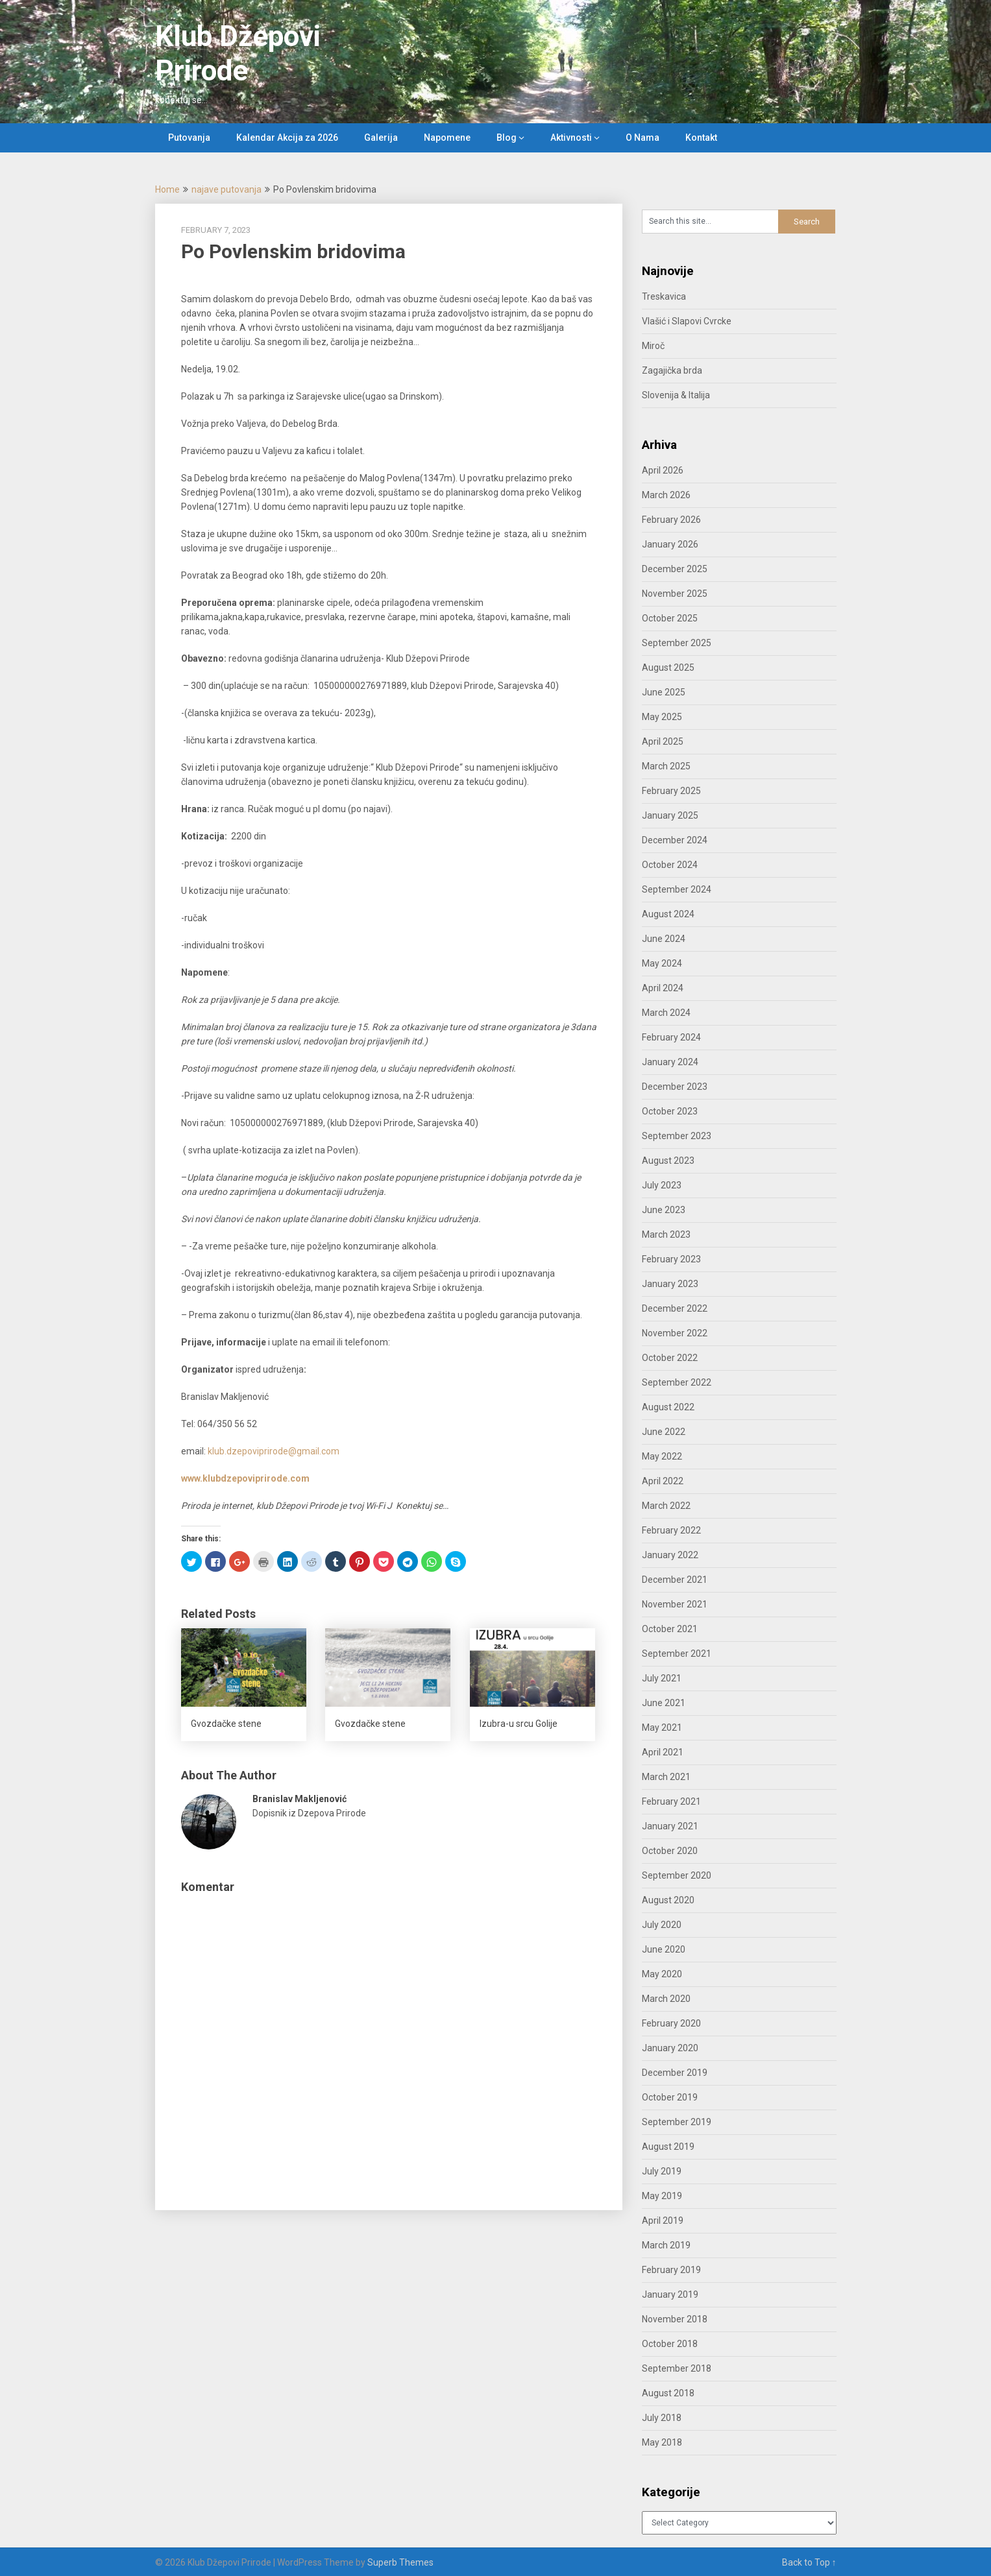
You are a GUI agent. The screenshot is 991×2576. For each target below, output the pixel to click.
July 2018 (661, 2418)
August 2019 (668, 2146)
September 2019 (676, 2122)
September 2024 (676, 889)
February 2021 (671, 1801)
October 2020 (670, 1851)
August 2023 (668, 1160)
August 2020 (668, 1900)
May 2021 (662, 1727)
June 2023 (663, 1210)
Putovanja (189, 137)
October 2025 (670, 618)
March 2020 (666, 1998)
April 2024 (662, 988)
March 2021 (666, 1777)
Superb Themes (400, 2562)
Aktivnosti (571, 137)
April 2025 (662, 741)
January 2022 (670, 1555)
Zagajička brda (672, 370)
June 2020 (663, 1949)
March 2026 (666, 495)
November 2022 (674, 1333)
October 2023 (670, 1111)
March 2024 (666, 1012)
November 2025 (674, 593)
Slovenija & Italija (676, 395)
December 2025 (674, 569)
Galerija (381, 137)
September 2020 (676, 1875)
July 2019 (661, 2171)
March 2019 (666, 2245)
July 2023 (661, 1185)
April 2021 (662, 1752)
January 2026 (670, 544)
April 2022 (662, 1481)
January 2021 (670, 1826)
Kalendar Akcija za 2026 (287, 137)
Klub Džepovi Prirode (238, 53)
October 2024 (670, 865)
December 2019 (674, 2072)
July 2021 (661, 1678)
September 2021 (676, 1653)
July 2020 (661, 1925)
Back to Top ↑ (809, 2562)
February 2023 (671, 1259)
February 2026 (671, 519)
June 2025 (663, 692)
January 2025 (670, 815)
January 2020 (670, 2048)
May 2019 (662, 2196)
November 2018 (674, 2319)
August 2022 (668, 1407)
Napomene (447, 137)
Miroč (653, 346)
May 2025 (662, 717)
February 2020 (671, 2023)
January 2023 (670, 1284)
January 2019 (670, 2294)
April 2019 (662, 2220)
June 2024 (663, 938)
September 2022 (676, 1382)
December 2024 (674, 840)
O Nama (642, 137)
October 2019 (670, 2097)
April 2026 (662, 470)
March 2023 (666, 1234)
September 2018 (676, 2368)
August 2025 (668, 667)
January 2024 (670, 1062)
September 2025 (676, 643)
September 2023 (676, 1136)
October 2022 (670, 1358)
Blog (506, 137)
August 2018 (668, 2393)
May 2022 (662, 1456)
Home (167, 189)
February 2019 (671, 2270)
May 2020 (662, 1974)
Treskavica (664, 296)
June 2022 (663, 1431)
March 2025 (666, 766)
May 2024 (662, 963)
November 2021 (674, 1604)
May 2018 (662, 2442)
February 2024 (671, 1037)
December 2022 (674, 1308)
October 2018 (670, 2344)
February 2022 (671, 1530)
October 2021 (670, 1629)
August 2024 (668, 914)
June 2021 (663, 1703)
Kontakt (701, 137)
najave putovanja (226, 189)
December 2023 (674, 1086)
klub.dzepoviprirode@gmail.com (273, 1451)
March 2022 (666, 1505)
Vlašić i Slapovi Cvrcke (686, 321)
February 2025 (671, 791)
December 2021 (674, 1579)
